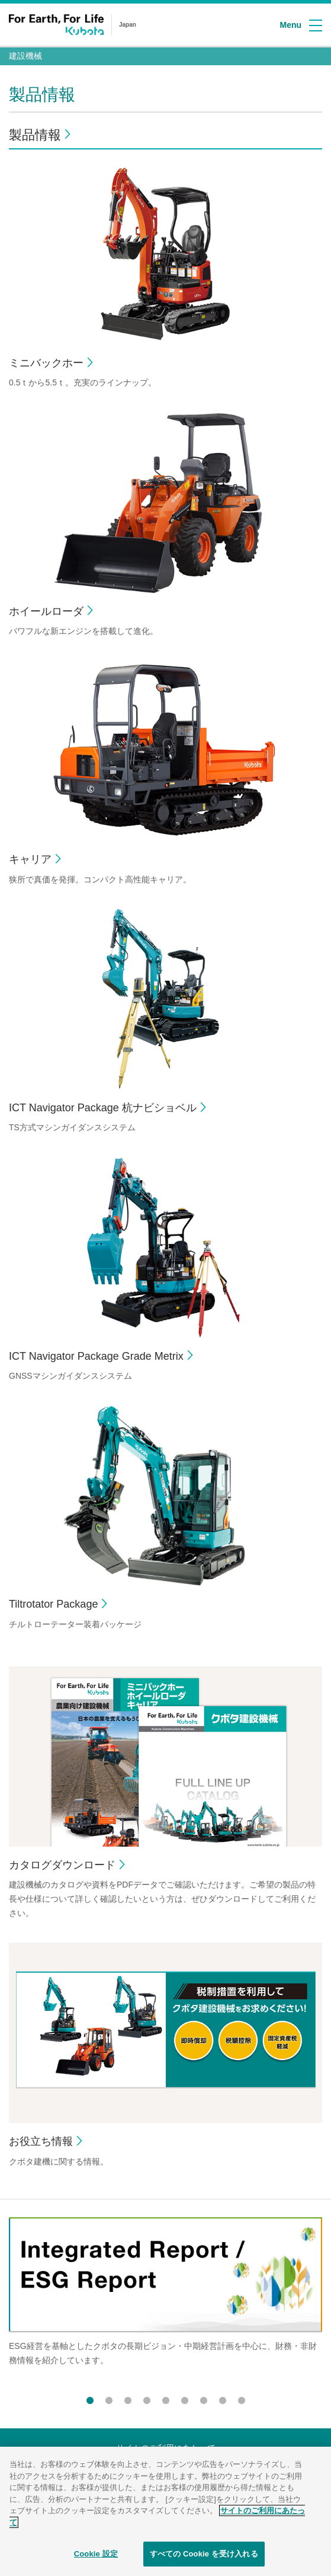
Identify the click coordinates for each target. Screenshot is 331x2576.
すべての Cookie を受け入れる (204, 2557)
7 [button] (203, 2398)
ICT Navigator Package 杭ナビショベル (103, 1108)
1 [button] (90, 2398)
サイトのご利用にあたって (166, 2448)
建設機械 (25, 55)
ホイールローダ (46, 611)
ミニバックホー (46, 363)
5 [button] (165, 2398)
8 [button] (222, 2398)
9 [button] (241, 2398)
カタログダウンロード (62, 1865)
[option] (165, 2305)
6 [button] (184, 2398)
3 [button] (127, 2398)
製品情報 (35, 134)
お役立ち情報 (41, 2141)
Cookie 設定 (96, 2557)
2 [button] (109, 2398)
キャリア (30, 859)
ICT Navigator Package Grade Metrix (96, 1356)
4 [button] (146, 2398)
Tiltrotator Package (53, 1604)
